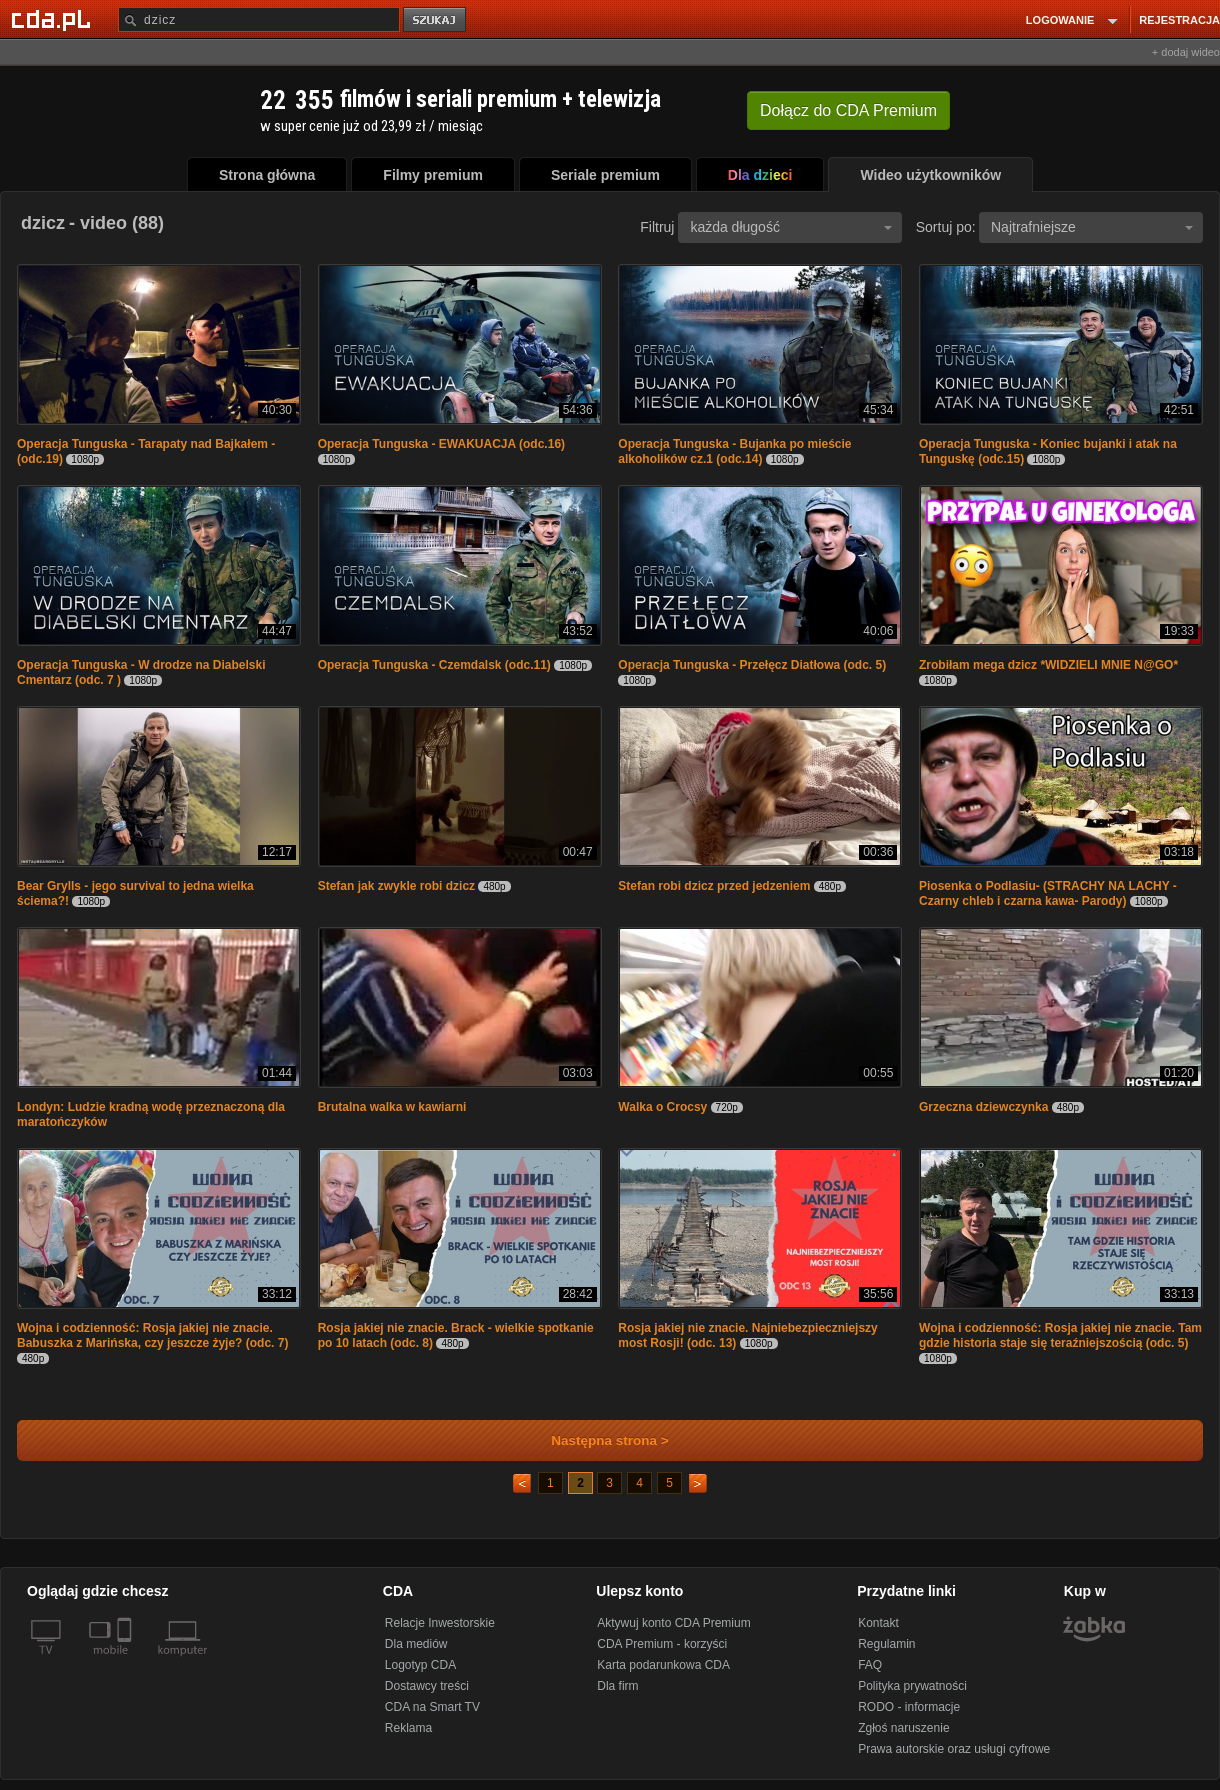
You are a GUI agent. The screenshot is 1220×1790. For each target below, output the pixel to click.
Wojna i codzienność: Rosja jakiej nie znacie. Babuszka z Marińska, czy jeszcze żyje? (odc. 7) (152, 1335)
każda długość (791, 227)
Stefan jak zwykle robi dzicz (396, 886)
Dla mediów (416, 1644)
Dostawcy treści (427, 1686)
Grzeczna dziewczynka (985, 1107)
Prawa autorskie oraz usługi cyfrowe (954, 1749)
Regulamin (886, 1644)
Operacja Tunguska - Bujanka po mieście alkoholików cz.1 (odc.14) (734, 451)
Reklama (408, 1728)
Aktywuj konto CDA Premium (673, 1623)
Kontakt (878, 1623)
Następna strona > (596, 1440)
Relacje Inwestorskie (440, 1623)
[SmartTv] (126, 1662)
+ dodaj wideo (1186, 52)
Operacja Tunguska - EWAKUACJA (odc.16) (441, 444)
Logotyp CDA (420, 1665)
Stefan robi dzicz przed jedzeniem (714, 886)
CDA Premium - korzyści (662, 1644)
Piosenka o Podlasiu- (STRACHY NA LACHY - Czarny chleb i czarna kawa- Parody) (1048, 893)
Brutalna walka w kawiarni (392, 1107)
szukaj (436, 20)
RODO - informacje (909, 1707)
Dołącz (848, 110)
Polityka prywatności (912, 1686)
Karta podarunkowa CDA (663, 1665)
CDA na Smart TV (432, 1707)
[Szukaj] (259, 19)
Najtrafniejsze (1092, 227)
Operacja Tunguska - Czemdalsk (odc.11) (434, 665)
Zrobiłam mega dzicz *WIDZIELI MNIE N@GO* (1048, 665)
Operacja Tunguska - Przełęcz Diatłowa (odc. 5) (752, 665)
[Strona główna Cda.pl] (54, 19)
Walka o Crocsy (664, 1107)
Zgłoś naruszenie (903, 1728)
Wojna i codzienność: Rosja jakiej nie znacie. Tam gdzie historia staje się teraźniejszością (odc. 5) (1060, 1335)
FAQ (870, 1665)
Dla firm (617, 1686)
